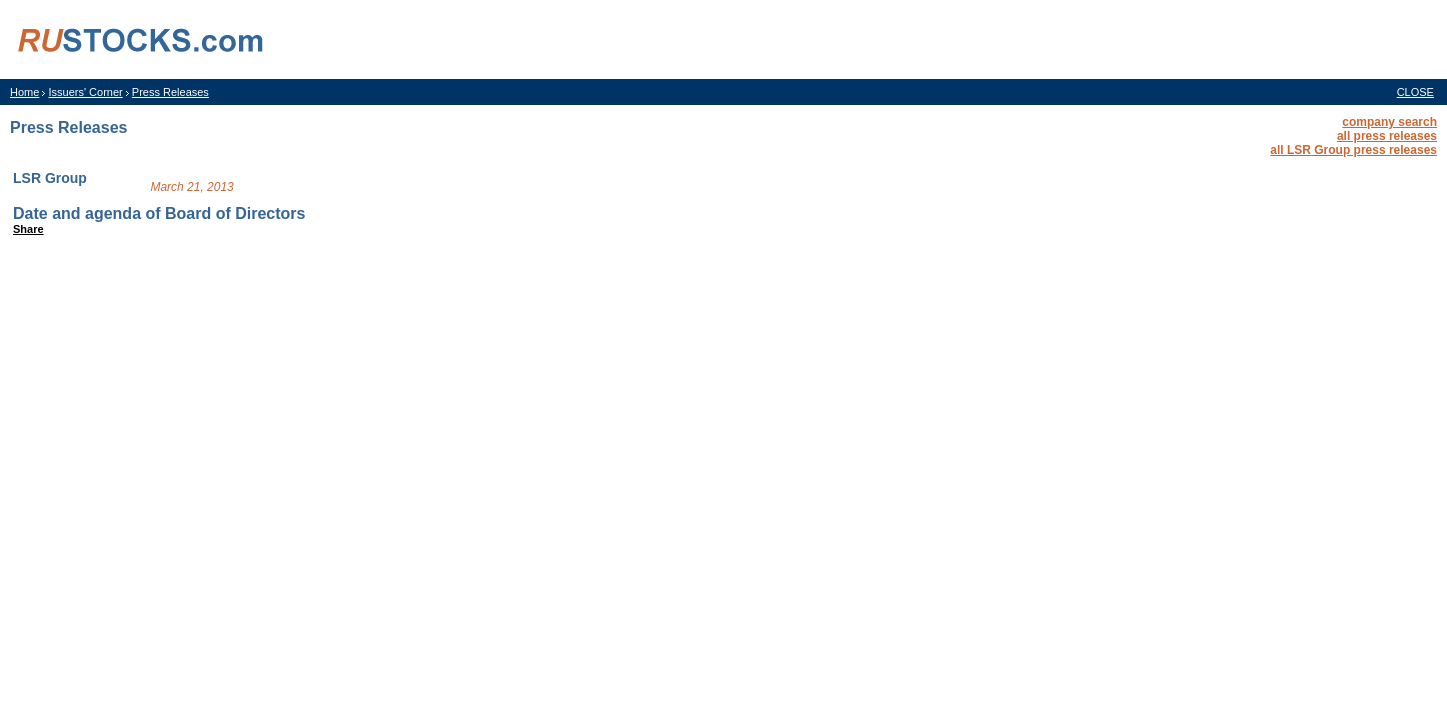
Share (28, 229)
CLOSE (1415, 92)
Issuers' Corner (85, 92)
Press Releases (170, 92)
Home (24, 92)
